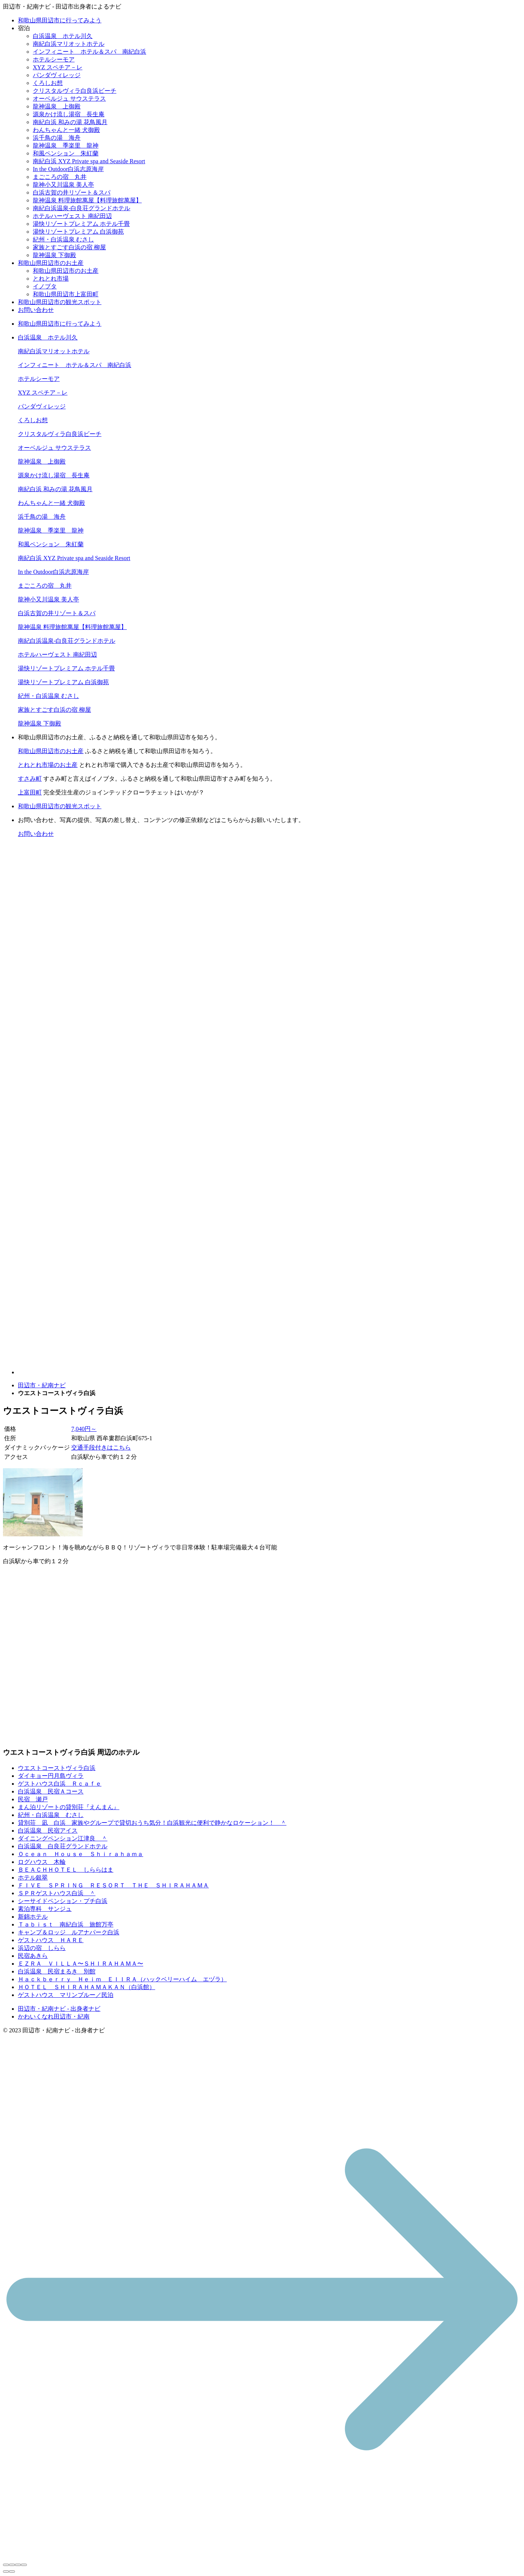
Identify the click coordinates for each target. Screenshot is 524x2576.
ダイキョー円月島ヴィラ (51, 1776)
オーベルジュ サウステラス (69, 98)
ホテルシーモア (54, 59)
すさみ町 (30, 778)
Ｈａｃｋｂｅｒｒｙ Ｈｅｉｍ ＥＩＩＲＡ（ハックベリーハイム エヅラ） (122, 1979)
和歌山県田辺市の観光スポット (59, 302)
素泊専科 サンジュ (45, 1909)
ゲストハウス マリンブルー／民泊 (65, 1995)
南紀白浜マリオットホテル (68, 44)
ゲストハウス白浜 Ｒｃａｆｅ (59, 1783)
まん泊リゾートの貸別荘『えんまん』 (68, 1807)
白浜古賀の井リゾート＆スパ (71, 192)
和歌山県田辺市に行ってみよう (59, 20)
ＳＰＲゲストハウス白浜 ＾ (56, 1893)
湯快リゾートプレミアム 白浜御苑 (78, 231)
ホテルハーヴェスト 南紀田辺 (72, 216)
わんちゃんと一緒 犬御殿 (66, 130)
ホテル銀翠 (33, 1877)
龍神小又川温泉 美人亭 (63, 184)
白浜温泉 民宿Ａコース (51, 1791)
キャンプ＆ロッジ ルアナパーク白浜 (68, 1932)
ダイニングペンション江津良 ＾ (62, 1838)
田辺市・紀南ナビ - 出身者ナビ (59, 2009)
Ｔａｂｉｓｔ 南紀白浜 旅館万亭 (65, 1924)
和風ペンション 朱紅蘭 (65, 153)
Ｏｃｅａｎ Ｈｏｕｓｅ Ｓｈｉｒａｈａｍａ (80, 1854)
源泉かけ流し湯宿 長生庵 (68, 114)
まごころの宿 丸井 (60, 177)
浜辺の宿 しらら (42, 1948)
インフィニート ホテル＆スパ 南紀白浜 (89, 51)
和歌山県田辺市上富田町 (65, 294)
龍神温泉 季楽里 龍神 (65, 145)
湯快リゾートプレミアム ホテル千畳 (81, 224)
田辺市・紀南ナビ (42, 1385)
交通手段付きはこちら (101, 1447)
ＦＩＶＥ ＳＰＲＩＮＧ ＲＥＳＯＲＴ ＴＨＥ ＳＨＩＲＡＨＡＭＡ (113, 1885)
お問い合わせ (36, 310)
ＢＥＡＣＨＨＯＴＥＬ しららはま (65, 1870)
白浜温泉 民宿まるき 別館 (56, 1971)
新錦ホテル (33, 1916)
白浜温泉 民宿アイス (48, 1830)
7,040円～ (84, 1429)
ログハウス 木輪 (42, 1862)
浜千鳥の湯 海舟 (57, 138)
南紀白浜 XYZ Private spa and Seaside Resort (89, 161)
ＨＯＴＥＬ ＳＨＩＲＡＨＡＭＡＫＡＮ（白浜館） (86, 1987)
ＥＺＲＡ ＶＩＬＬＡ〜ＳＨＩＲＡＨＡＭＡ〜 (80, 1963)
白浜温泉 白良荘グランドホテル (62, 1846)
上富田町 (30, 792)
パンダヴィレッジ (57, 75)
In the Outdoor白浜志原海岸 (68, 169)
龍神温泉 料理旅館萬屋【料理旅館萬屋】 (87, 200)
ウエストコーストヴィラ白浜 (56, 1768)
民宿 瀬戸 (33, 1799)
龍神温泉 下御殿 (54, 255)
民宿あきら (33, 1956)
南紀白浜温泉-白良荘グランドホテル (81, 208)
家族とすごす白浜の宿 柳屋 (69, 247)
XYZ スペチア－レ (57, 67)
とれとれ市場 (51, 278)
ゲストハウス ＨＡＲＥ (51, 1940)
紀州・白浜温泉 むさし (63, 239)
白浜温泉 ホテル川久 (62, 36)
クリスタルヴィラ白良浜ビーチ (74, 91)
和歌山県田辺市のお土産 (51, 263)
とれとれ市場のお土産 (48, 765)
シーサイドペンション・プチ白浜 (62, 1901)
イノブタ (45, 286)
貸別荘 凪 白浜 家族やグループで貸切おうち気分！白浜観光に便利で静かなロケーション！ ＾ (152, 1823)
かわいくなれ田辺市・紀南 (54, 2016)
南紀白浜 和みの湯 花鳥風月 (70, 122)
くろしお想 (48, 83)
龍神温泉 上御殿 (57, 106)
